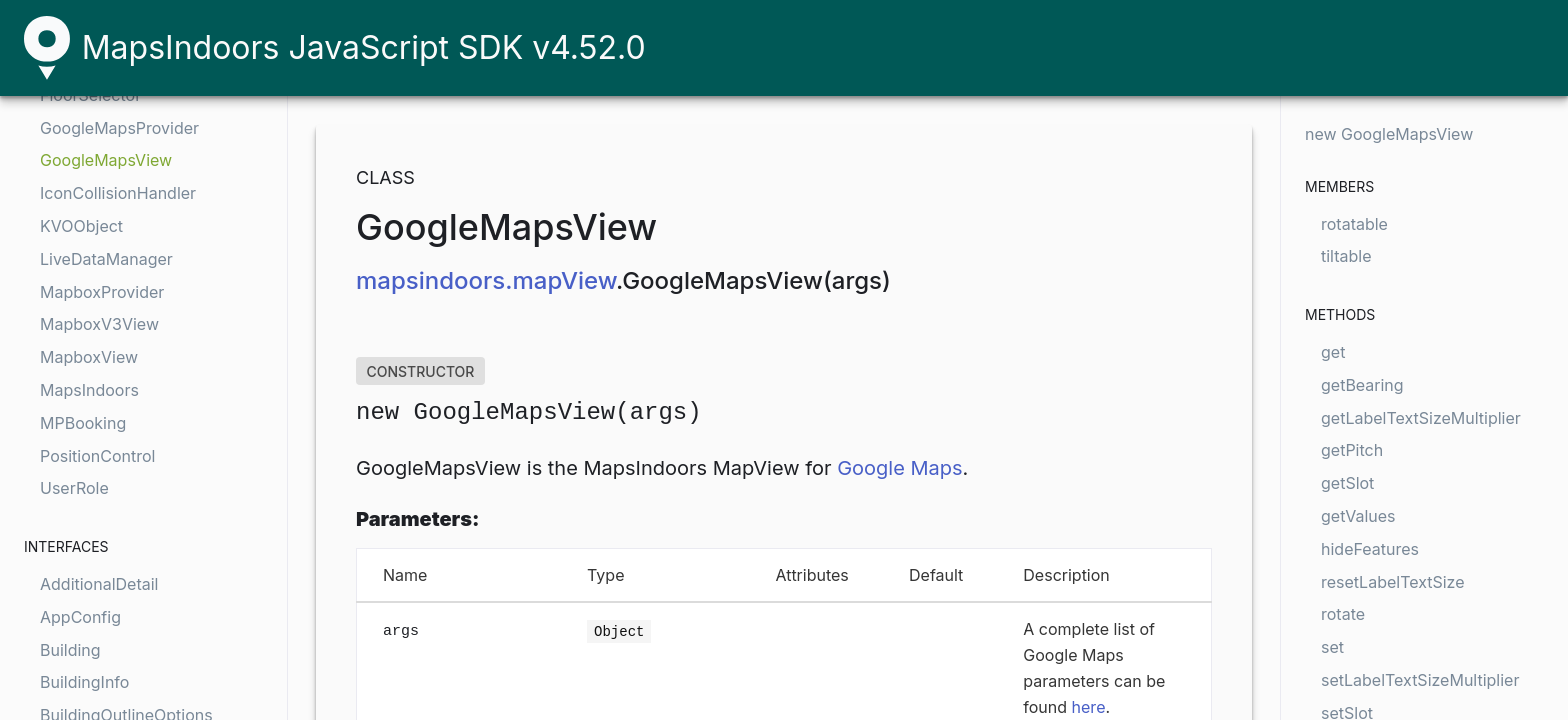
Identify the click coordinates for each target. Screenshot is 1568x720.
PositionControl (97, 456)
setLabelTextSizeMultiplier (1420, 680)
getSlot (1347, 483)
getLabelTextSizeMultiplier (1421, 418)
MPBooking (83, 423)
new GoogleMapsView (1389, 134)
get (1333, 352)
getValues (1358, 516)
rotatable (1354, 224)
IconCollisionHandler (118, 193)
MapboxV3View (99, 324)
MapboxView (89, 357)
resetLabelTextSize (1393, 582)
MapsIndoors (89, 390)
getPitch (1352, 450)
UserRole (74, 488)
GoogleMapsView (106, 160)
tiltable (1346, 256)
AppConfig (80, 617)
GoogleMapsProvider (119, 128)
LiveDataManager (106, 259)
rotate (1343, 614)
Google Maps (899, 468)
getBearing (1362, 385)
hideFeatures (1370, 549)
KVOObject (81, 226)
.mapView (560, 280)
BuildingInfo (84, 682)
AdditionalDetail (99, 584)
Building (70, 650)
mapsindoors (430, 280)
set (1332, 647)
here (1089, 707)
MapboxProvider (102, 292)
